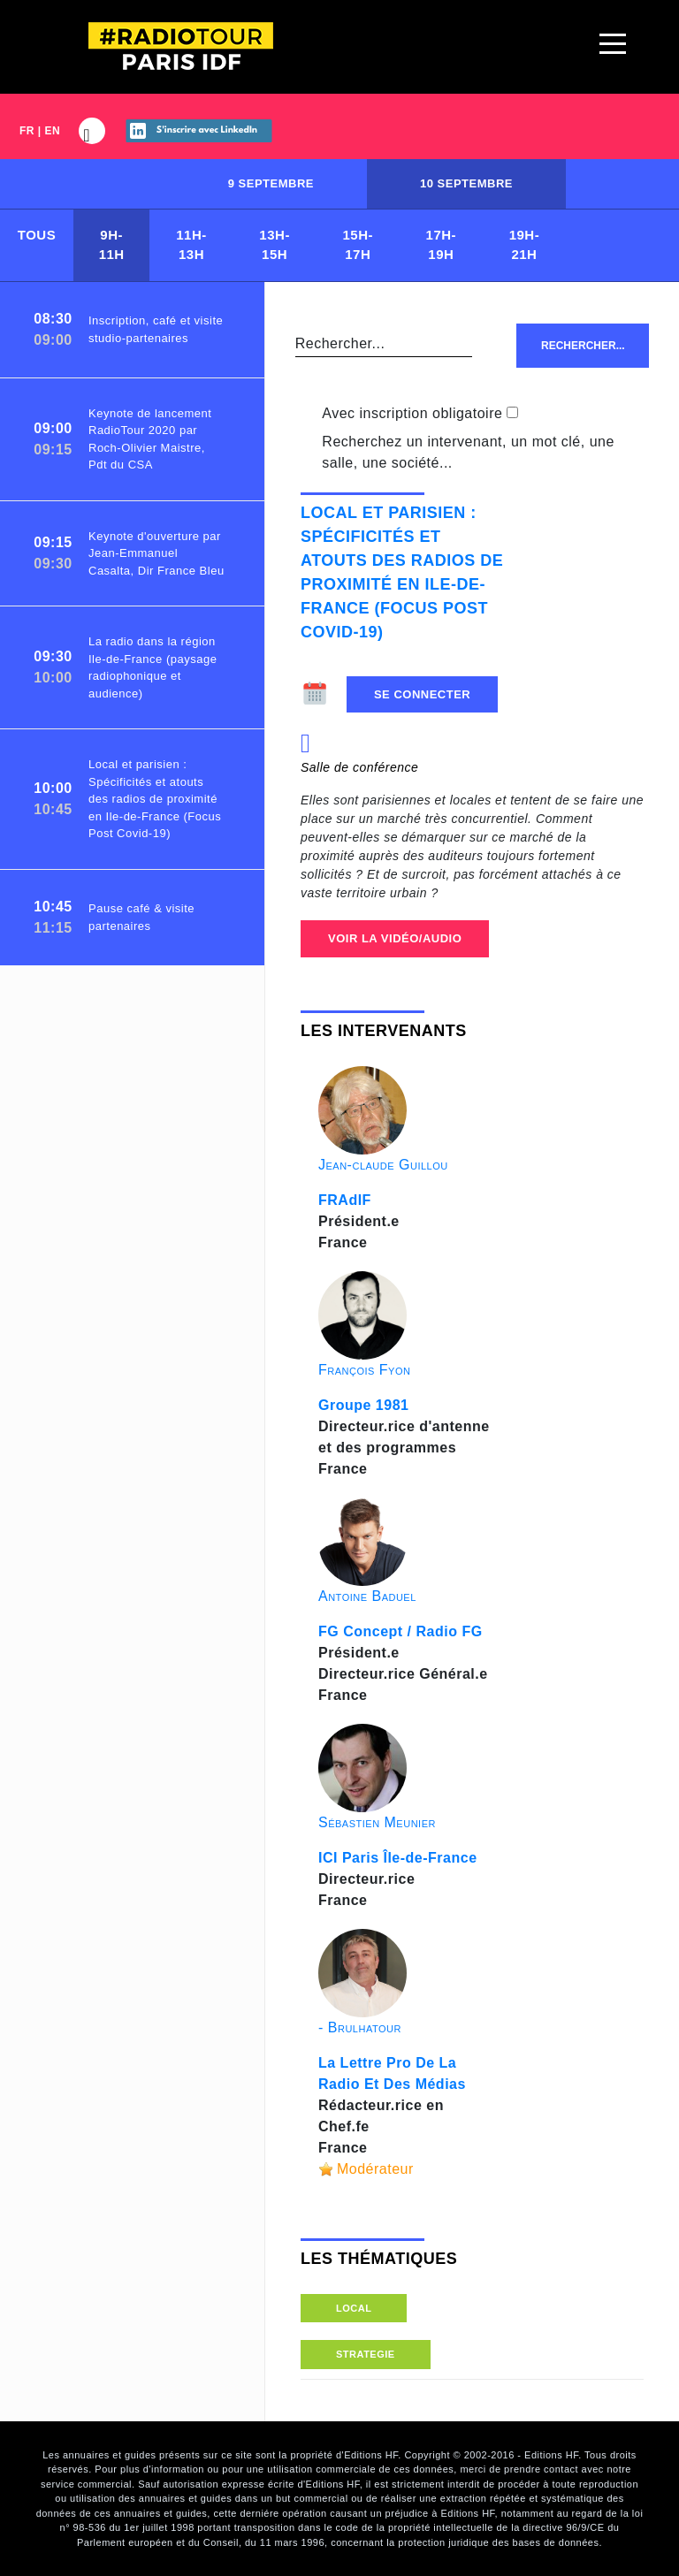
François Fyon (364, 1369)
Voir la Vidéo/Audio (395, 938)
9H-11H (112, 245)
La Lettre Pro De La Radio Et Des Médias (392, 2073)
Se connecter (422, 694)
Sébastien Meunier (377, 1822)
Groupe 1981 (363, 1405)
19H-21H (524, 245)
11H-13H (191, 245)
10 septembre (466, 183)
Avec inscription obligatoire (412, 413)
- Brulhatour (359, 2027)
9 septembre (271, 183)
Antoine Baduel (367, 1596)
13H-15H (274, 245)
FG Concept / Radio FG (400, 1631)
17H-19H (441, 245)
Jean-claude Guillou (383, 1164)
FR (26, 131)
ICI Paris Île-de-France (397, 1857)
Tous (37, 234)
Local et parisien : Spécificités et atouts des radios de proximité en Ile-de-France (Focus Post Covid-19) (402, 572)
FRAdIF (344, 1200)
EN (53, 131)
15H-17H (357, 245)
